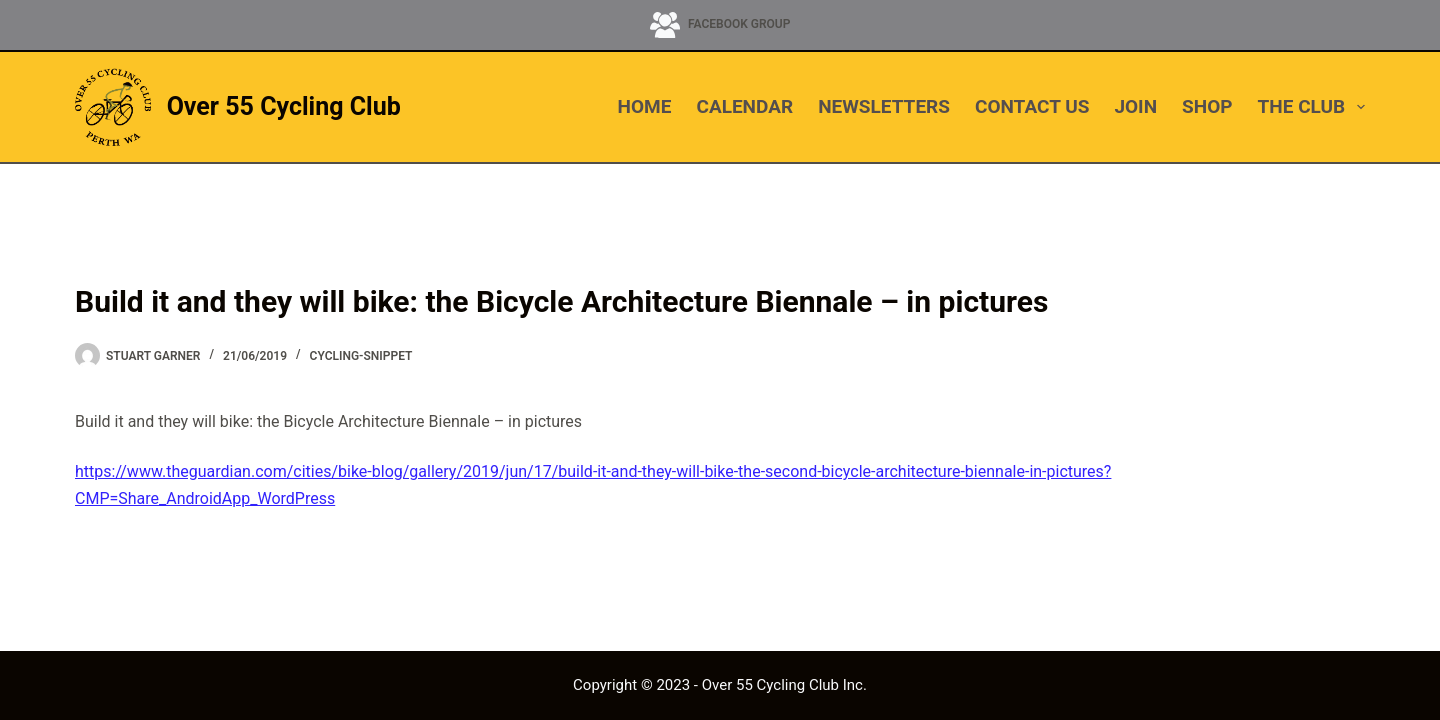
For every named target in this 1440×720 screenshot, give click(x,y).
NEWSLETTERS (884, 106)
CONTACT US (1032, 106)
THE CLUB (1311, 107)
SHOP (1207, 106)
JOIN (1135, 106)
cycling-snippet (361, 356)
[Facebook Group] (720, 25)
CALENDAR (744, 106)
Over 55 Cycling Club (284, 106)
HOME (645, 106)
